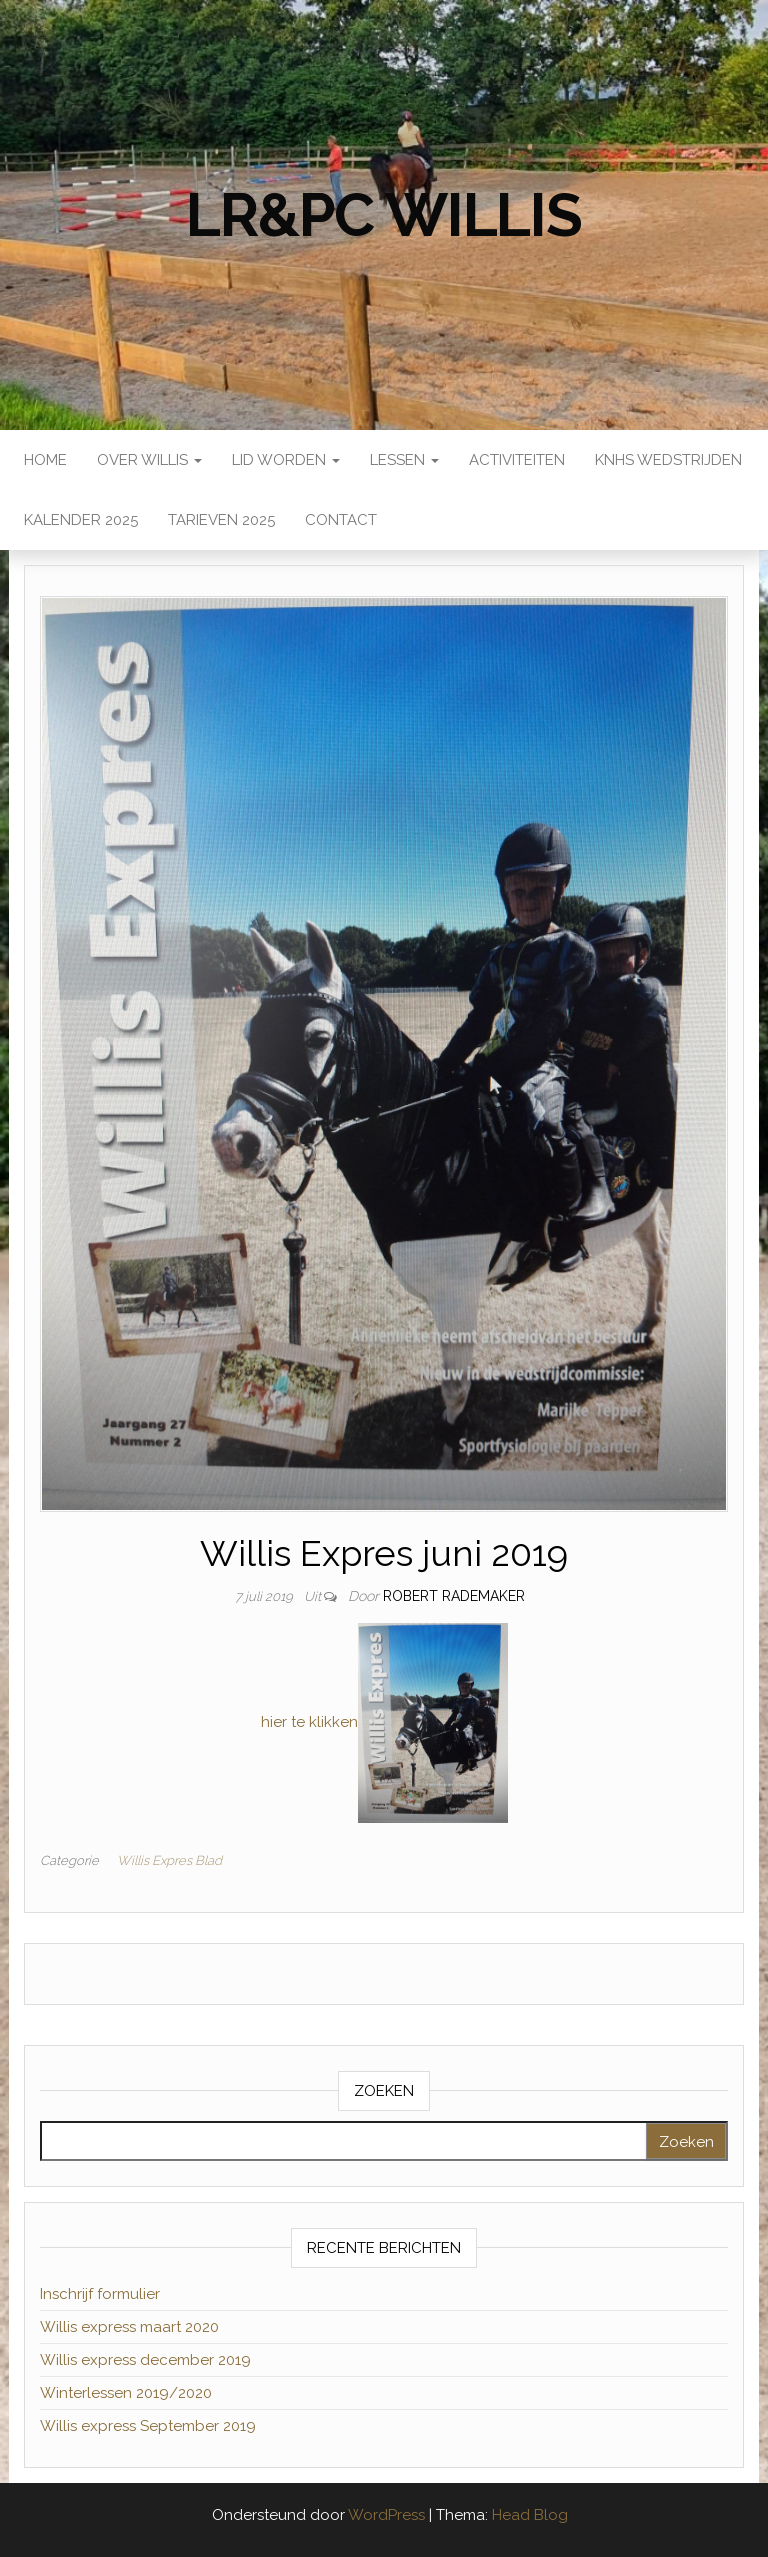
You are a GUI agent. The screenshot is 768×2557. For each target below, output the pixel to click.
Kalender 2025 (81, 520)
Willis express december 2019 (145, 2360)
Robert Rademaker (454, 1596)
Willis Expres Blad (169, 1860)
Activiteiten (517, 460)
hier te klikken (309, 1722)
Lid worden (286, 460)
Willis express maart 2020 (129, 2327)
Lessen (404, 460)
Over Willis (149, 460)
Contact (341, 520)
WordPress (386, 2515)
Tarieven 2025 (221, 520)
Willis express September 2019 (148, 2426)
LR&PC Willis (384, 215)
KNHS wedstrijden (668, 460)
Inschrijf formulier (100, 2294)
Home (45, 460)
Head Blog (530, 2515)
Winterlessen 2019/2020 (126, 2393)
